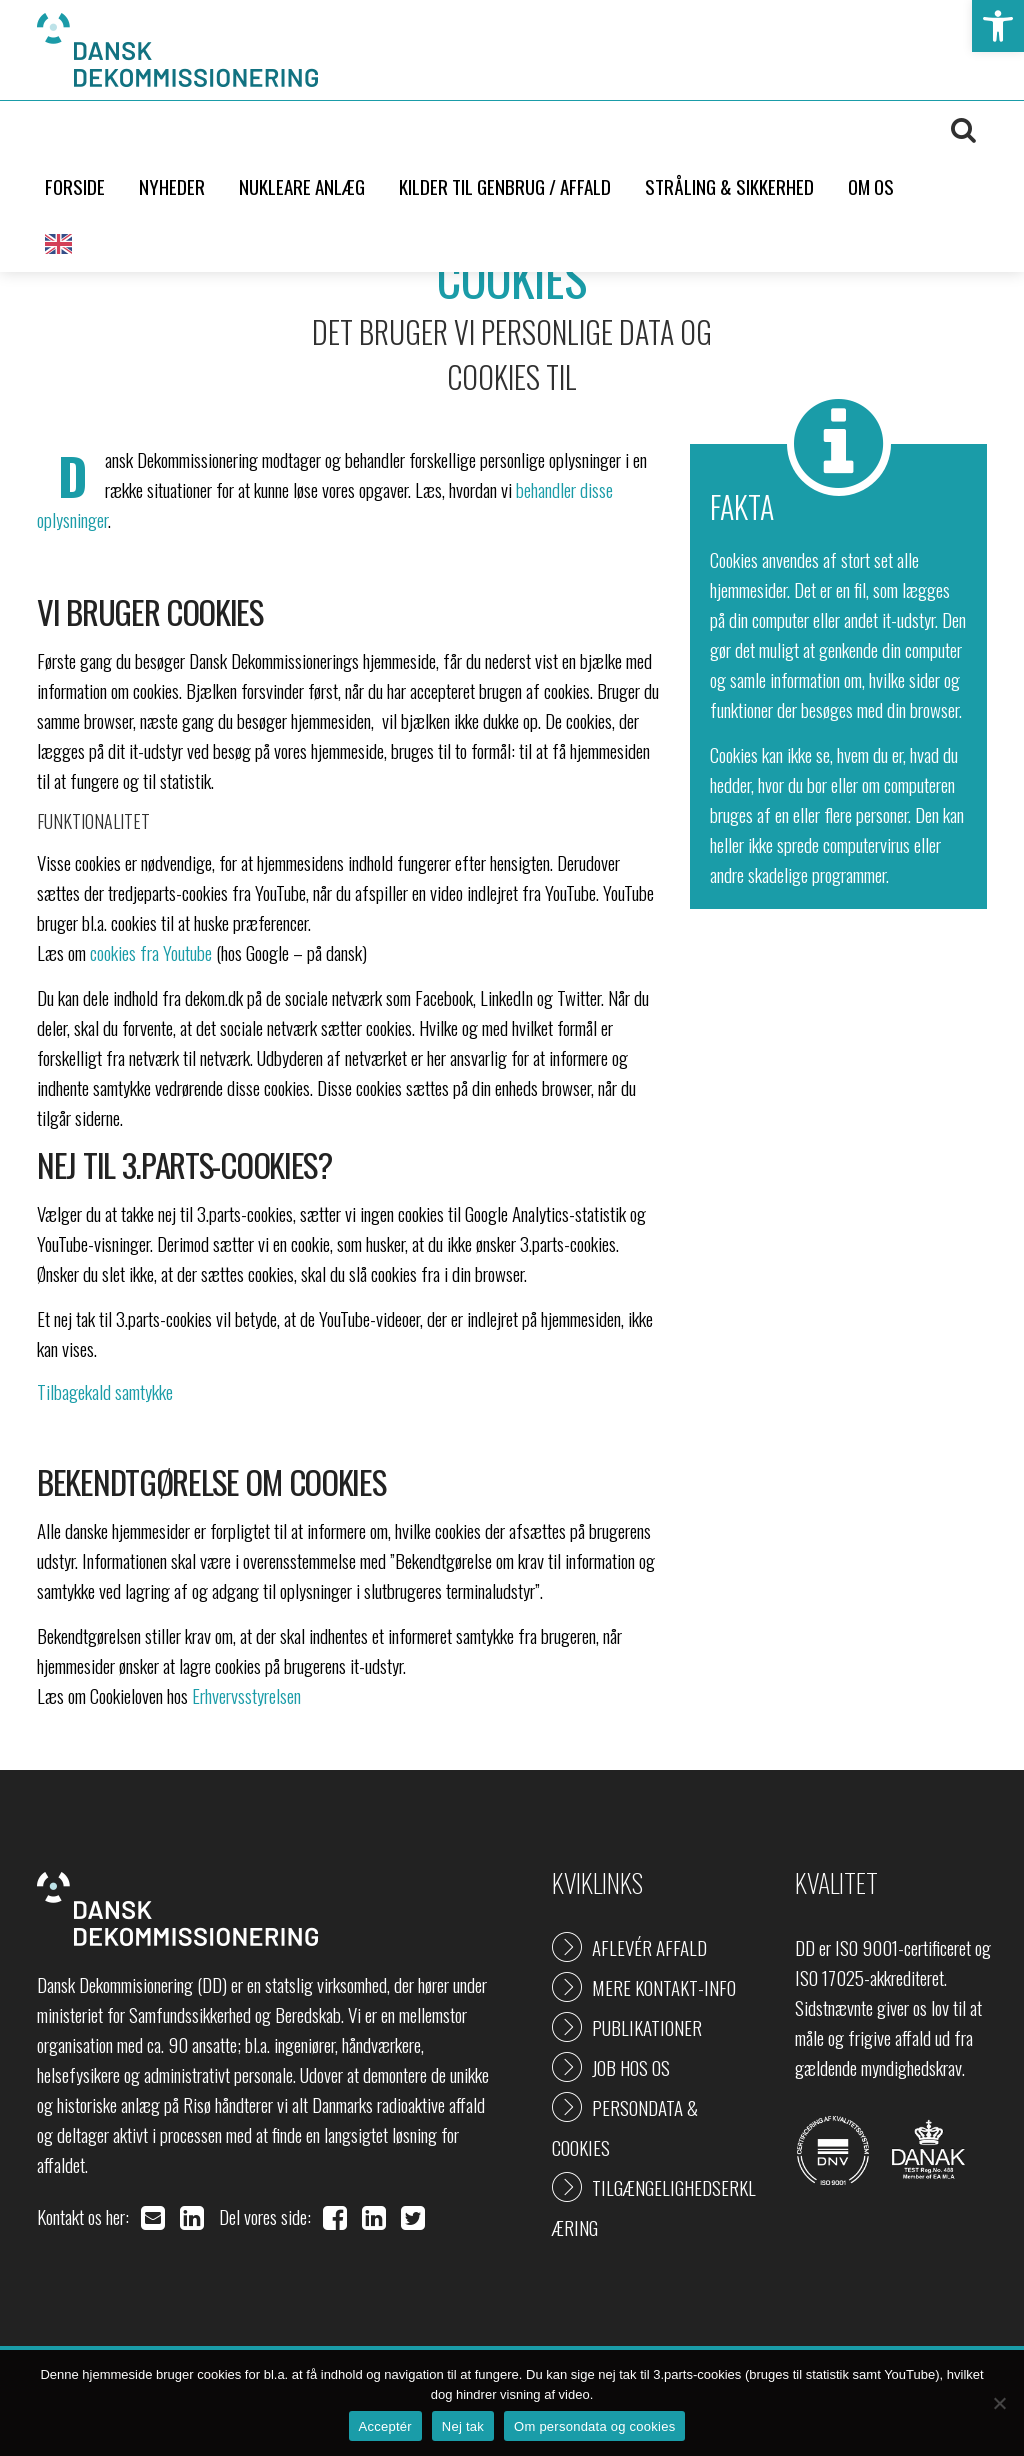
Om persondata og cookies (594, 2426)
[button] (998, 26)
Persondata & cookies (625, 2127)
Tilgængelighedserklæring (654, 2207)
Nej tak (463, 2426)
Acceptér (385, 2426)
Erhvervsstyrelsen (246, 1695)
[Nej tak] (999, 2403)
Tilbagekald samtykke (105, 1391)
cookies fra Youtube (151, 952)
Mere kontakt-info (664, 1987)
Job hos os (631, 2067)
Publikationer (647, 2027)
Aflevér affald (649, 1947)
